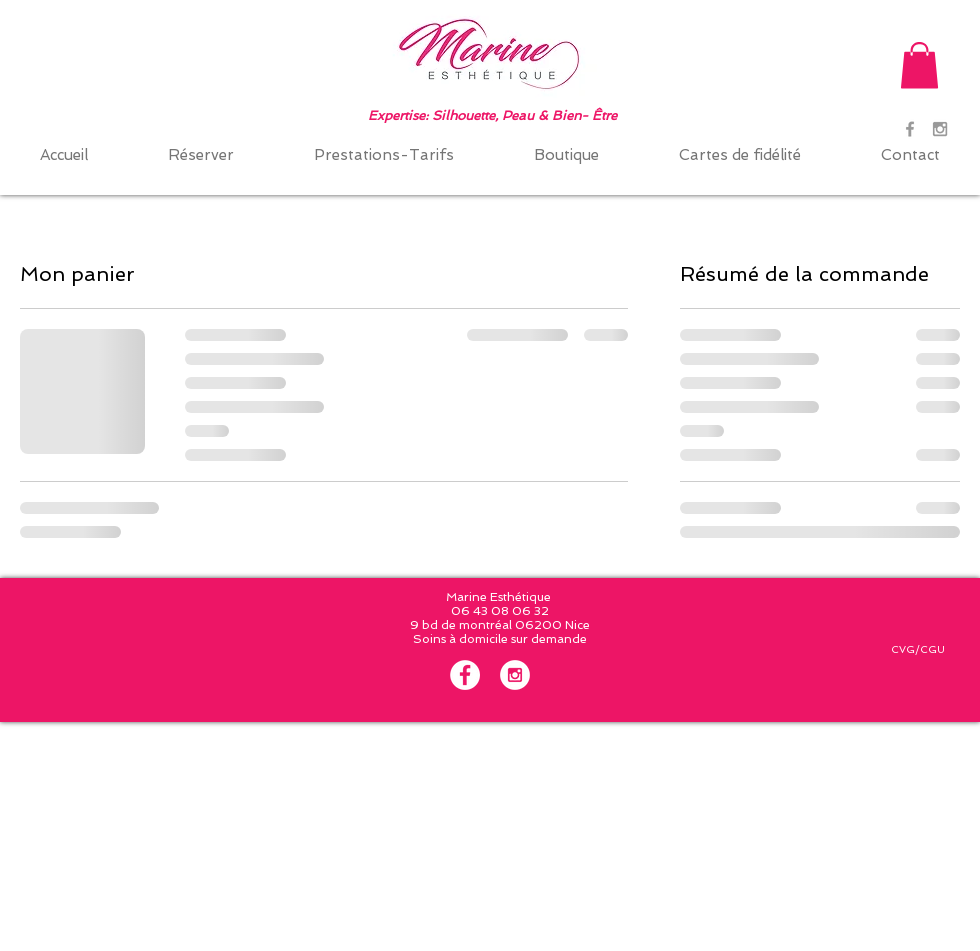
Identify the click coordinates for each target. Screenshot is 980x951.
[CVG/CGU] (917, 650)
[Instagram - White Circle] (515, 675)
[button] (919, 65)
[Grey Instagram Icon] (940, 129)
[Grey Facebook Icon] (910, 129)
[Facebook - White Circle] (465, 675)
